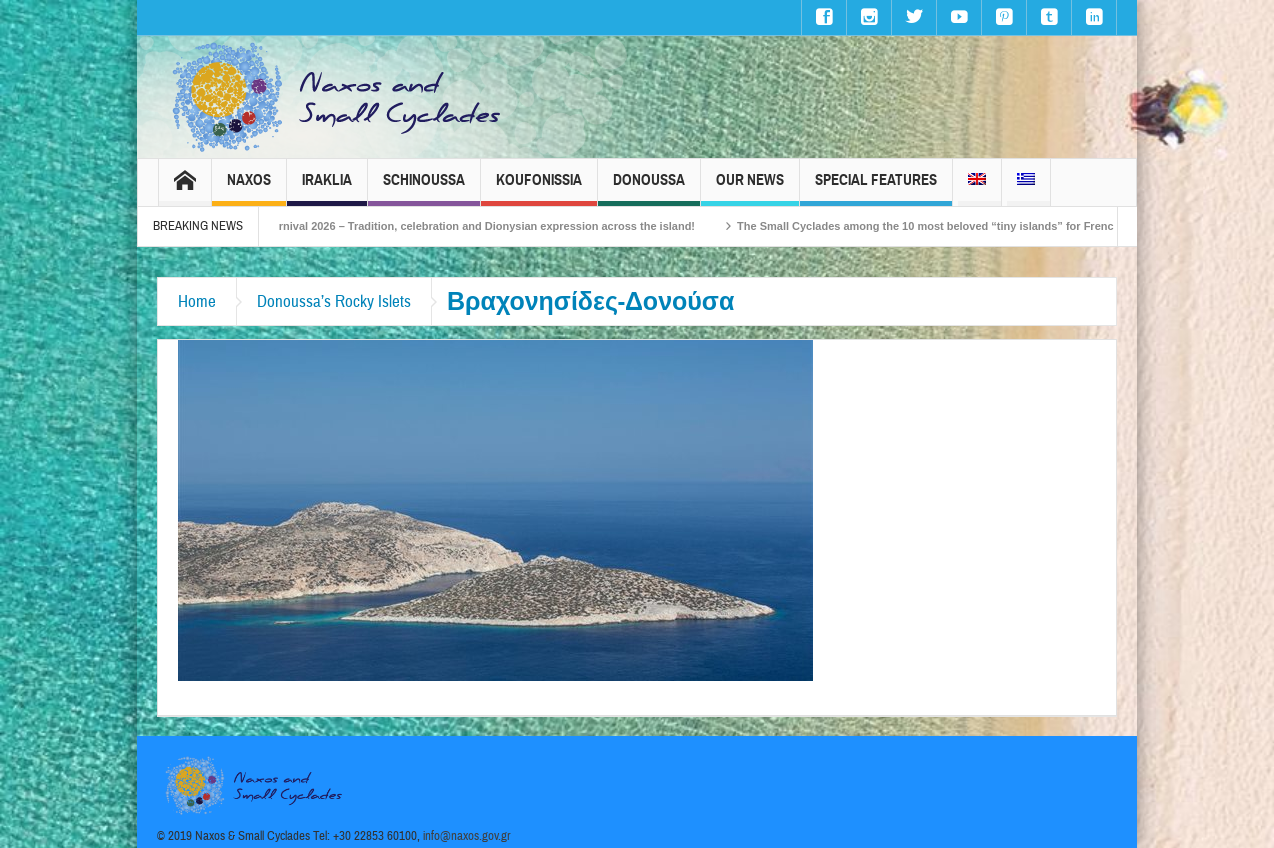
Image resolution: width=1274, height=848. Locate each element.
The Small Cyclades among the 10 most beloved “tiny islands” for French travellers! (970, 226)
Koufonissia (539, 188)
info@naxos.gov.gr (467, 836)
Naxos (249, 188)
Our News (750, 188)
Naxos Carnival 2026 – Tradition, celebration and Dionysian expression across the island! (476, 226)
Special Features (876, 188)
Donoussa (649, 188)
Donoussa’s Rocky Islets (334, 301)
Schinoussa (424, 188)
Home (197, 301)
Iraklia (327, 188)
